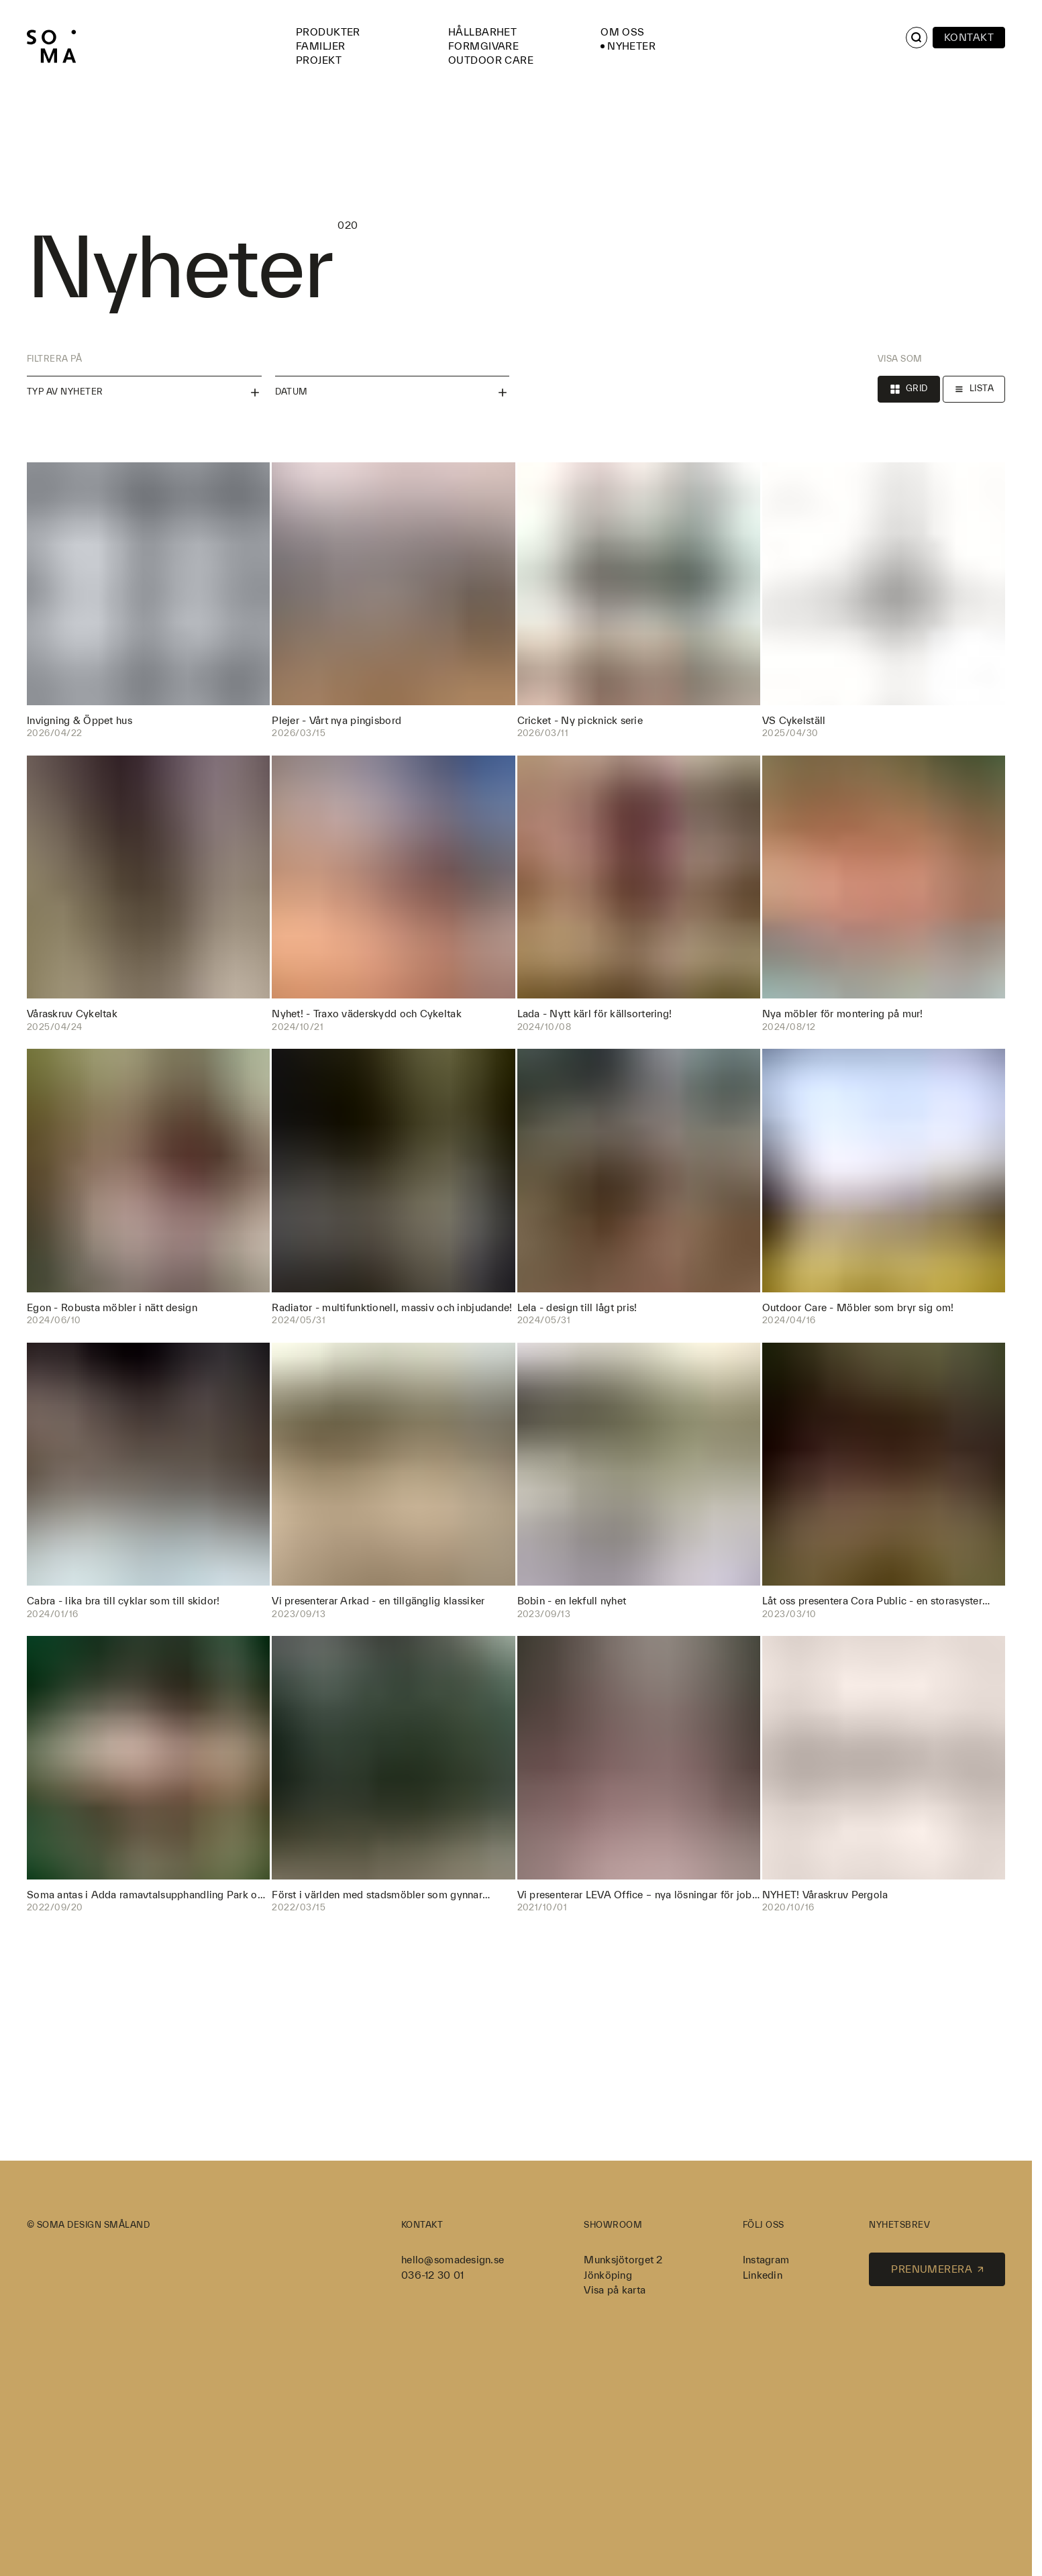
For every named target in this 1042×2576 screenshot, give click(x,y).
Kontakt (969, 37)
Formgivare (483, 46)
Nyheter (631, 46)
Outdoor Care (490, 60)
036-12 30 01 (432, 2275)
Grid (909, 388)
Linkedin (762, 2275)
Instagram (766, 2259)
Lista (974, 388)
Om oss (623, 32)
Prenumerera (937, 2269)
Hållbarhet (482, 32)
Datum (392, 392)
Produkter (328, 32)
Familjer (320, 46)
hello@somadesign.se (452, 2259)
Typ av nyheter (144, 392)
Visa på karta (614, 2290)
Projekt (319, 60)
